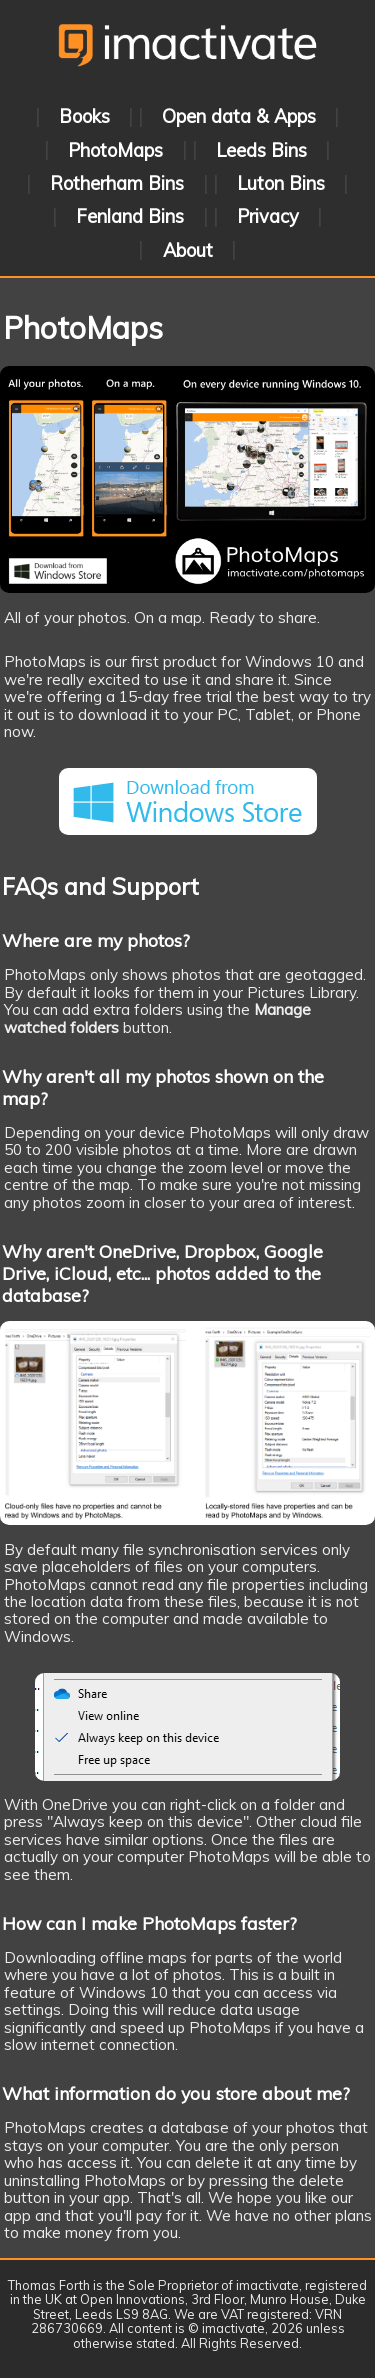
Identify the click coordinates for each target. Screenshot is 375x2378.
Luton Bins (281, 183)
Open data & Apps (239, 116)
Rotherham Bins (117, 183)
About (188, 249)
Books (84, 116)
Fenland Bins (130, 216)
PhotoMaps (115, 149)
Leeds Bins (261, 149)
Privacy (268, 216)
